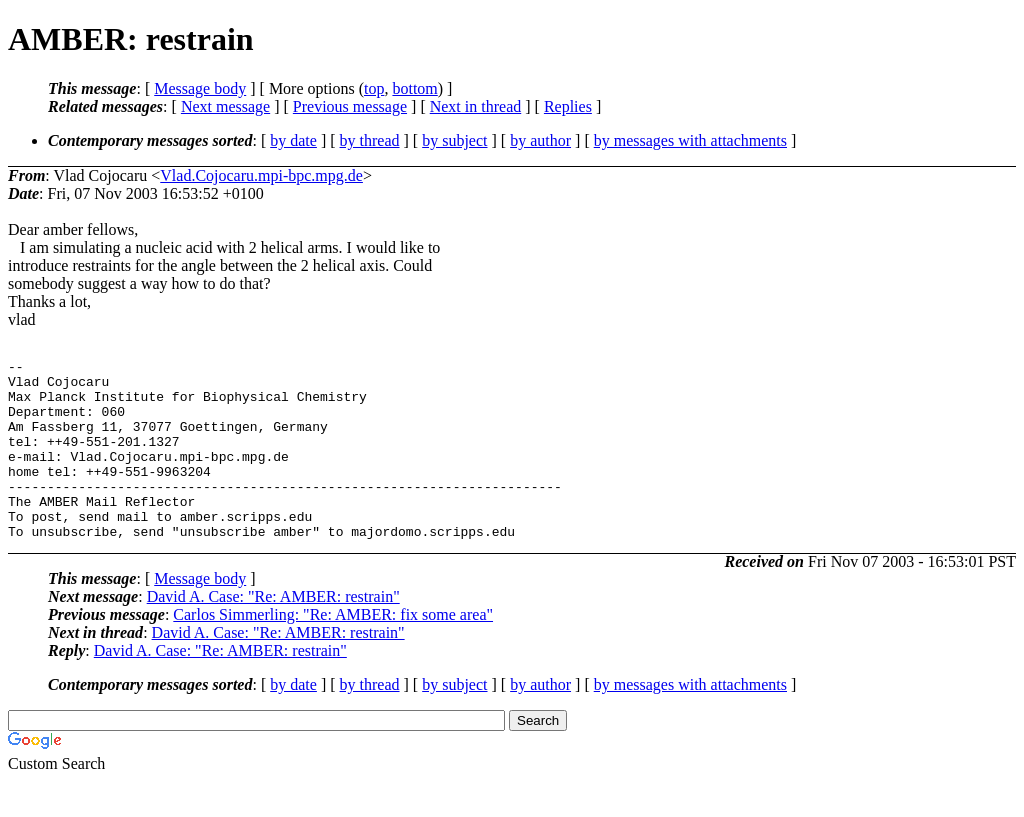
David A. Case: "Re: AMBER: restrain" (273, 632)
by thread (370, 140)
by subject (454, 140)
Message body (200, 88)
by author (540, 140)
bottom (414, 88)
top (374, 88)
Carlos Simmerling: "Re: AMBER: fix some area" (333, 650)
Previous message (350, 106)
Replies (568, 106)
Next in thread (476, 106)
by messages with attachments (690, 140)
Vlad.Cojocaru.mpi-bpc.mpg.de (261, 175)
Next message (225, 106)
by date (293, 140)
